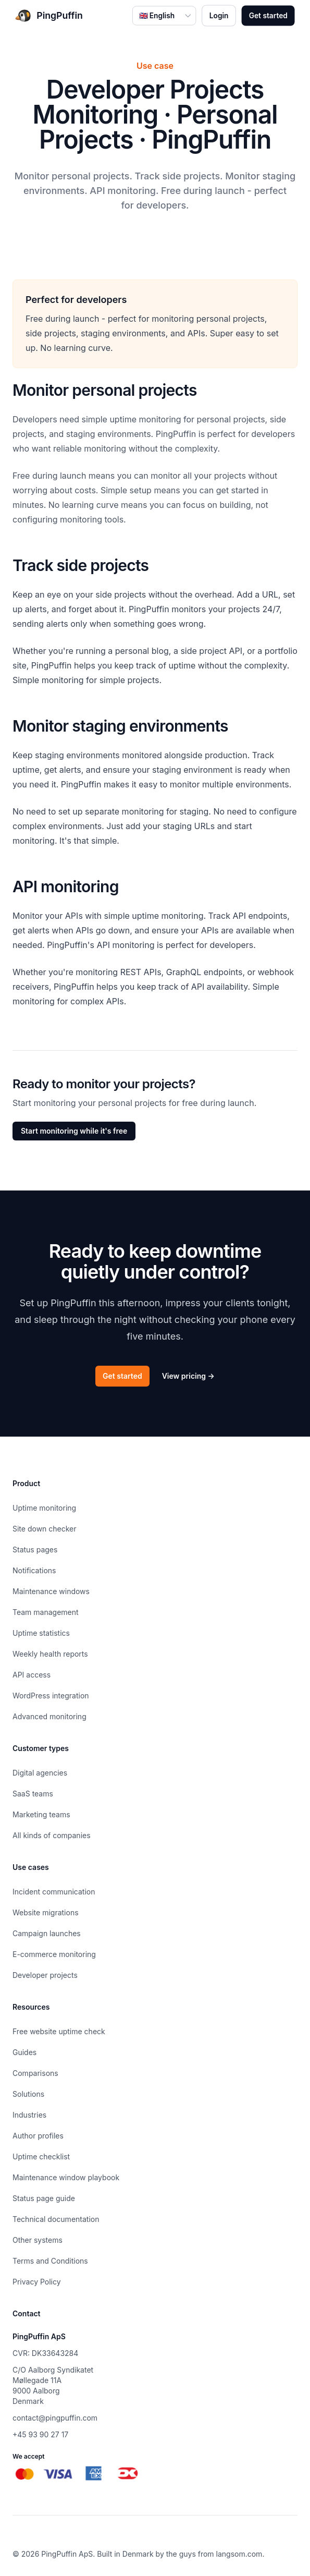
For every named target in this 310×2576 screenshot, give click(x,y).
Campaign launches (47, 1933)
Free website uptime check (59, 2031)
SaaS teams (33, 1793)
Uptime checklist (41, 2156)
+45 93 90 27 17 (40, 2434)
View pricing (188, 1375)
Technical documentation (56, 2219)
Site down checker (45, 1528)
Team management (46, 1612)
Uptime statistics (41, 1633)
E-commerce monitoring (54, 1954)
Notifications (34, 1570)
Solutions (28, 2093)
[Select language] (164, 15)
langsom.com (239, 2553)
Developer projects (45, 1975)
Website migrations (46, 1912)
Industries (29, 2114)
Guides (24, 2052)
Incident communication (54, 1891)
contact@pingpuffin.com (55, 2417)
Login (219, 15)
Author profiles (38, 2135)
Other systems (38, 2239)
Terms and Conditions (50, 2260)
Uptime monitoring (44, 1507)
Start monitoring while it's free (74, 1130)
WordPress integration (51, 1695)
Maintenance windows (51, 1591)
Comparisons (35, 2073)
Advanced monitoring (49, 1716)
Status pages (35, 1549)
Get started (268, 15)
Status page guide (44, 2198)
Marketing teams (41, 1814)
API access (32, 1674)
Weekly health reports (50, 1653)
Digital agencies (40, 1772)
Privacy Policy (37, 2281)
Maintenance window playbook (66, 2177)
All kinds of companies (52, 1835)
